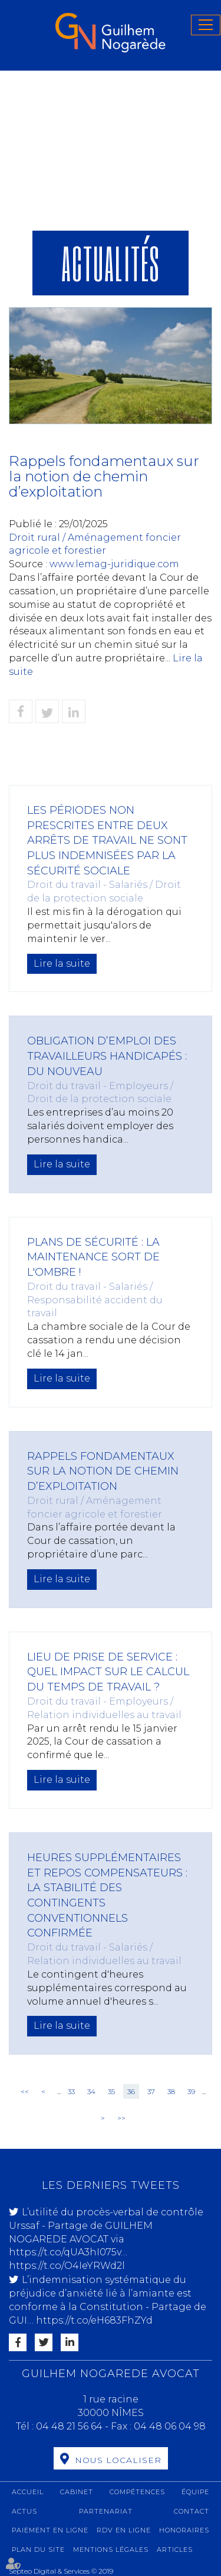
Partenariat (106, 2511)
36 (131, 2091)
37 (151, 2091)
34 (91, 2091)
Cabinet (76, 2492)
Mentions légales (111, 2549)
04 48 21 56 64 (70, 2426)
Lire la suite (62, 963)
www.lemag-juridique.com (114, 564)
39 (191, 2091)
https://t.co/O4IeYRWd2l (67, 2265)
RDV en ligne (124, 2530)
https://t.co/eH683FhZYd (94, 2320)
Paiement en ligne (50, 2530)
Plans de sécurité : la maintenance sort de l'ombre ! (93, 1257)
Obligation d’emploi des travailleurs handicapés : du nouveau (107, 1055)
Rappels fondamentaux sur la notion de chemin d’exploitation (103, 1471)
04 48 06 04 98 (170, 2426)
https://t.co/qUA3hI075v (65, 2252)
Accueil (28, 2492)
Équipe (195, 2492)
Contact (191, 2511)
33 (71, 2091)
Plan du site (38, 2549)
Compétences (137, 2492)
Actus (24, 2511)
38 (171, 2091)
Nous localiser (118, 2460)
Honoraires (184, 2530)
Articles (175, 2549)
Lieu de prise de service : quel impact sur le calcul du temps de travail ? (108, 1671)
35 (111, 2091)
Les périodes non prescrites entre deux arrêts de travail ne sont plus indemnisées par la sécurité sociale (107, 840)
